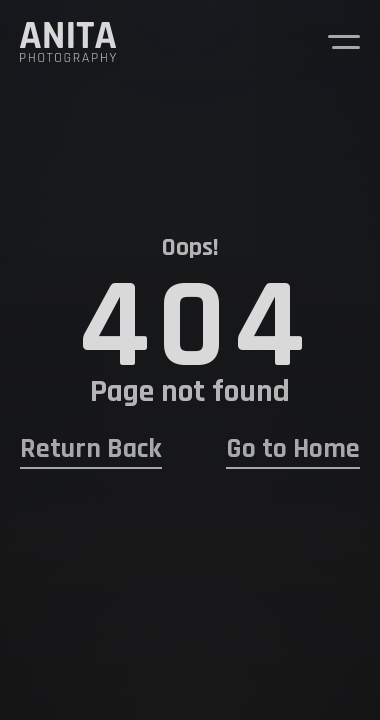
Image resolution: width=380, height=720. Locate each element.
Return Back (91, 449)
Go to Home (293, 449)
